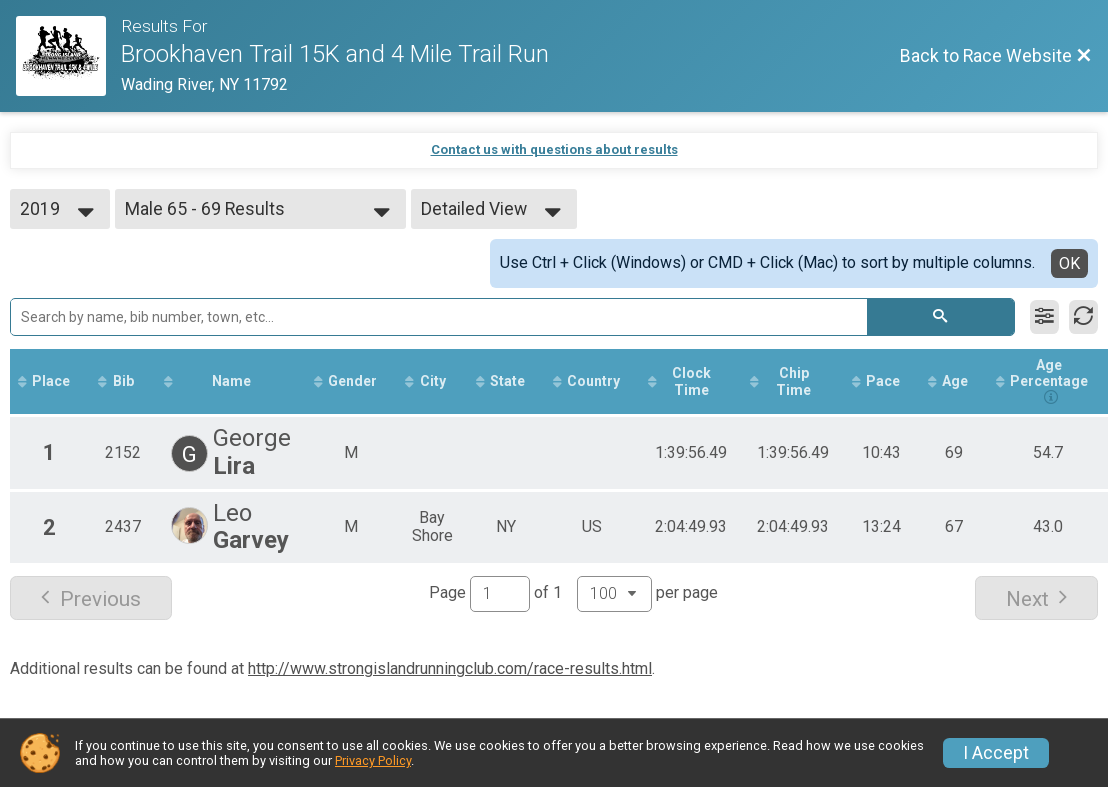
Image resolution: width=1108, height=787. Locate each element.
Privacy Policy (373, 760)
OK (1069, 263)
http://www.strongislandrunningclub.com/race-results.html (450, 668)
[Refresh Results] (1083, 317)
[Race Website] (68, 56)
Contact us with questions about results (554, 149)
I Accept (996, 753)
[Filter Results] (1044, 317)
